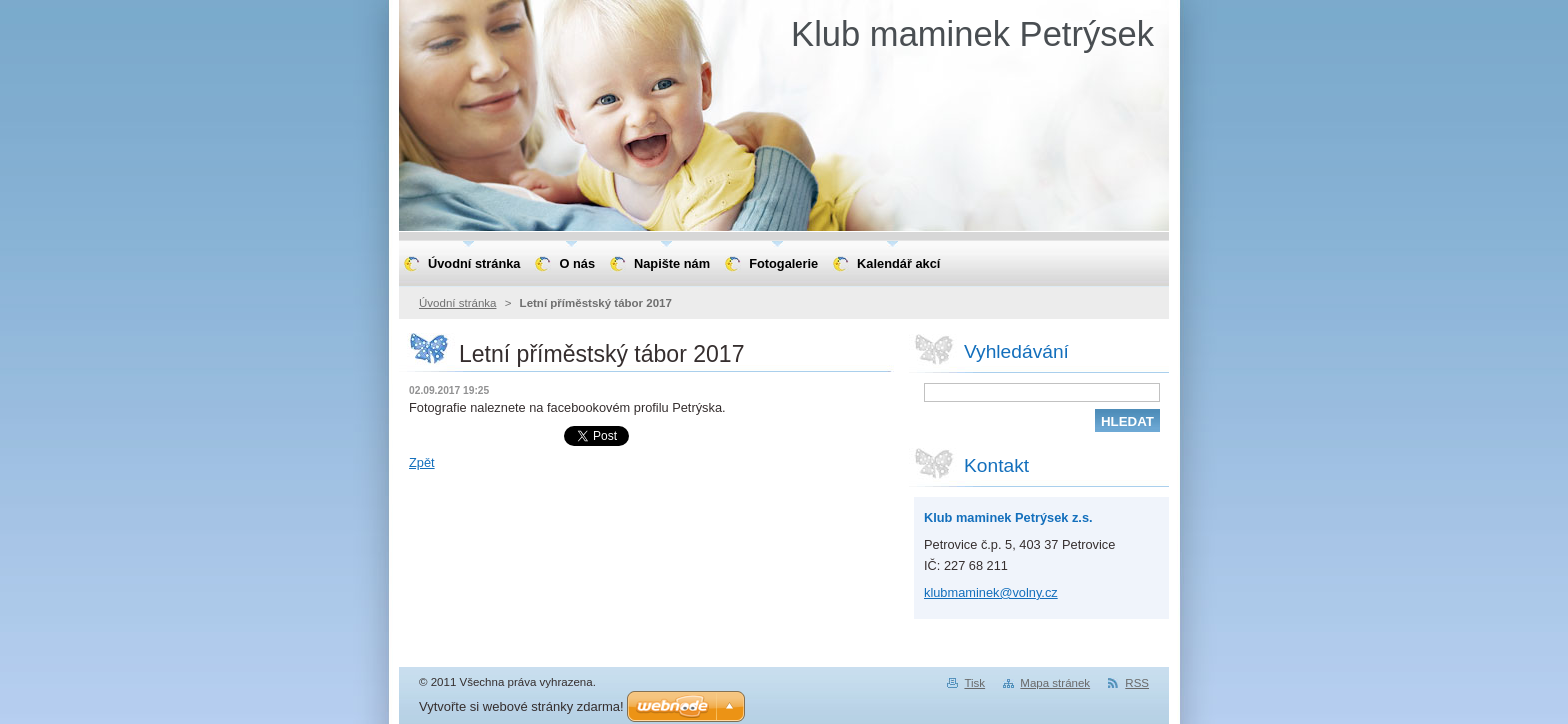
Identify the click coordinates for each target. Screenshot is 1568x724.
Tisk (974, 683)
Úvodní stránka (457, 303)
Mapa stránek (1055, 683)
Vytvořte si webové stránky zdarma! (521, 706)
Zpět (422, 462)
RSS (1137, 683)
